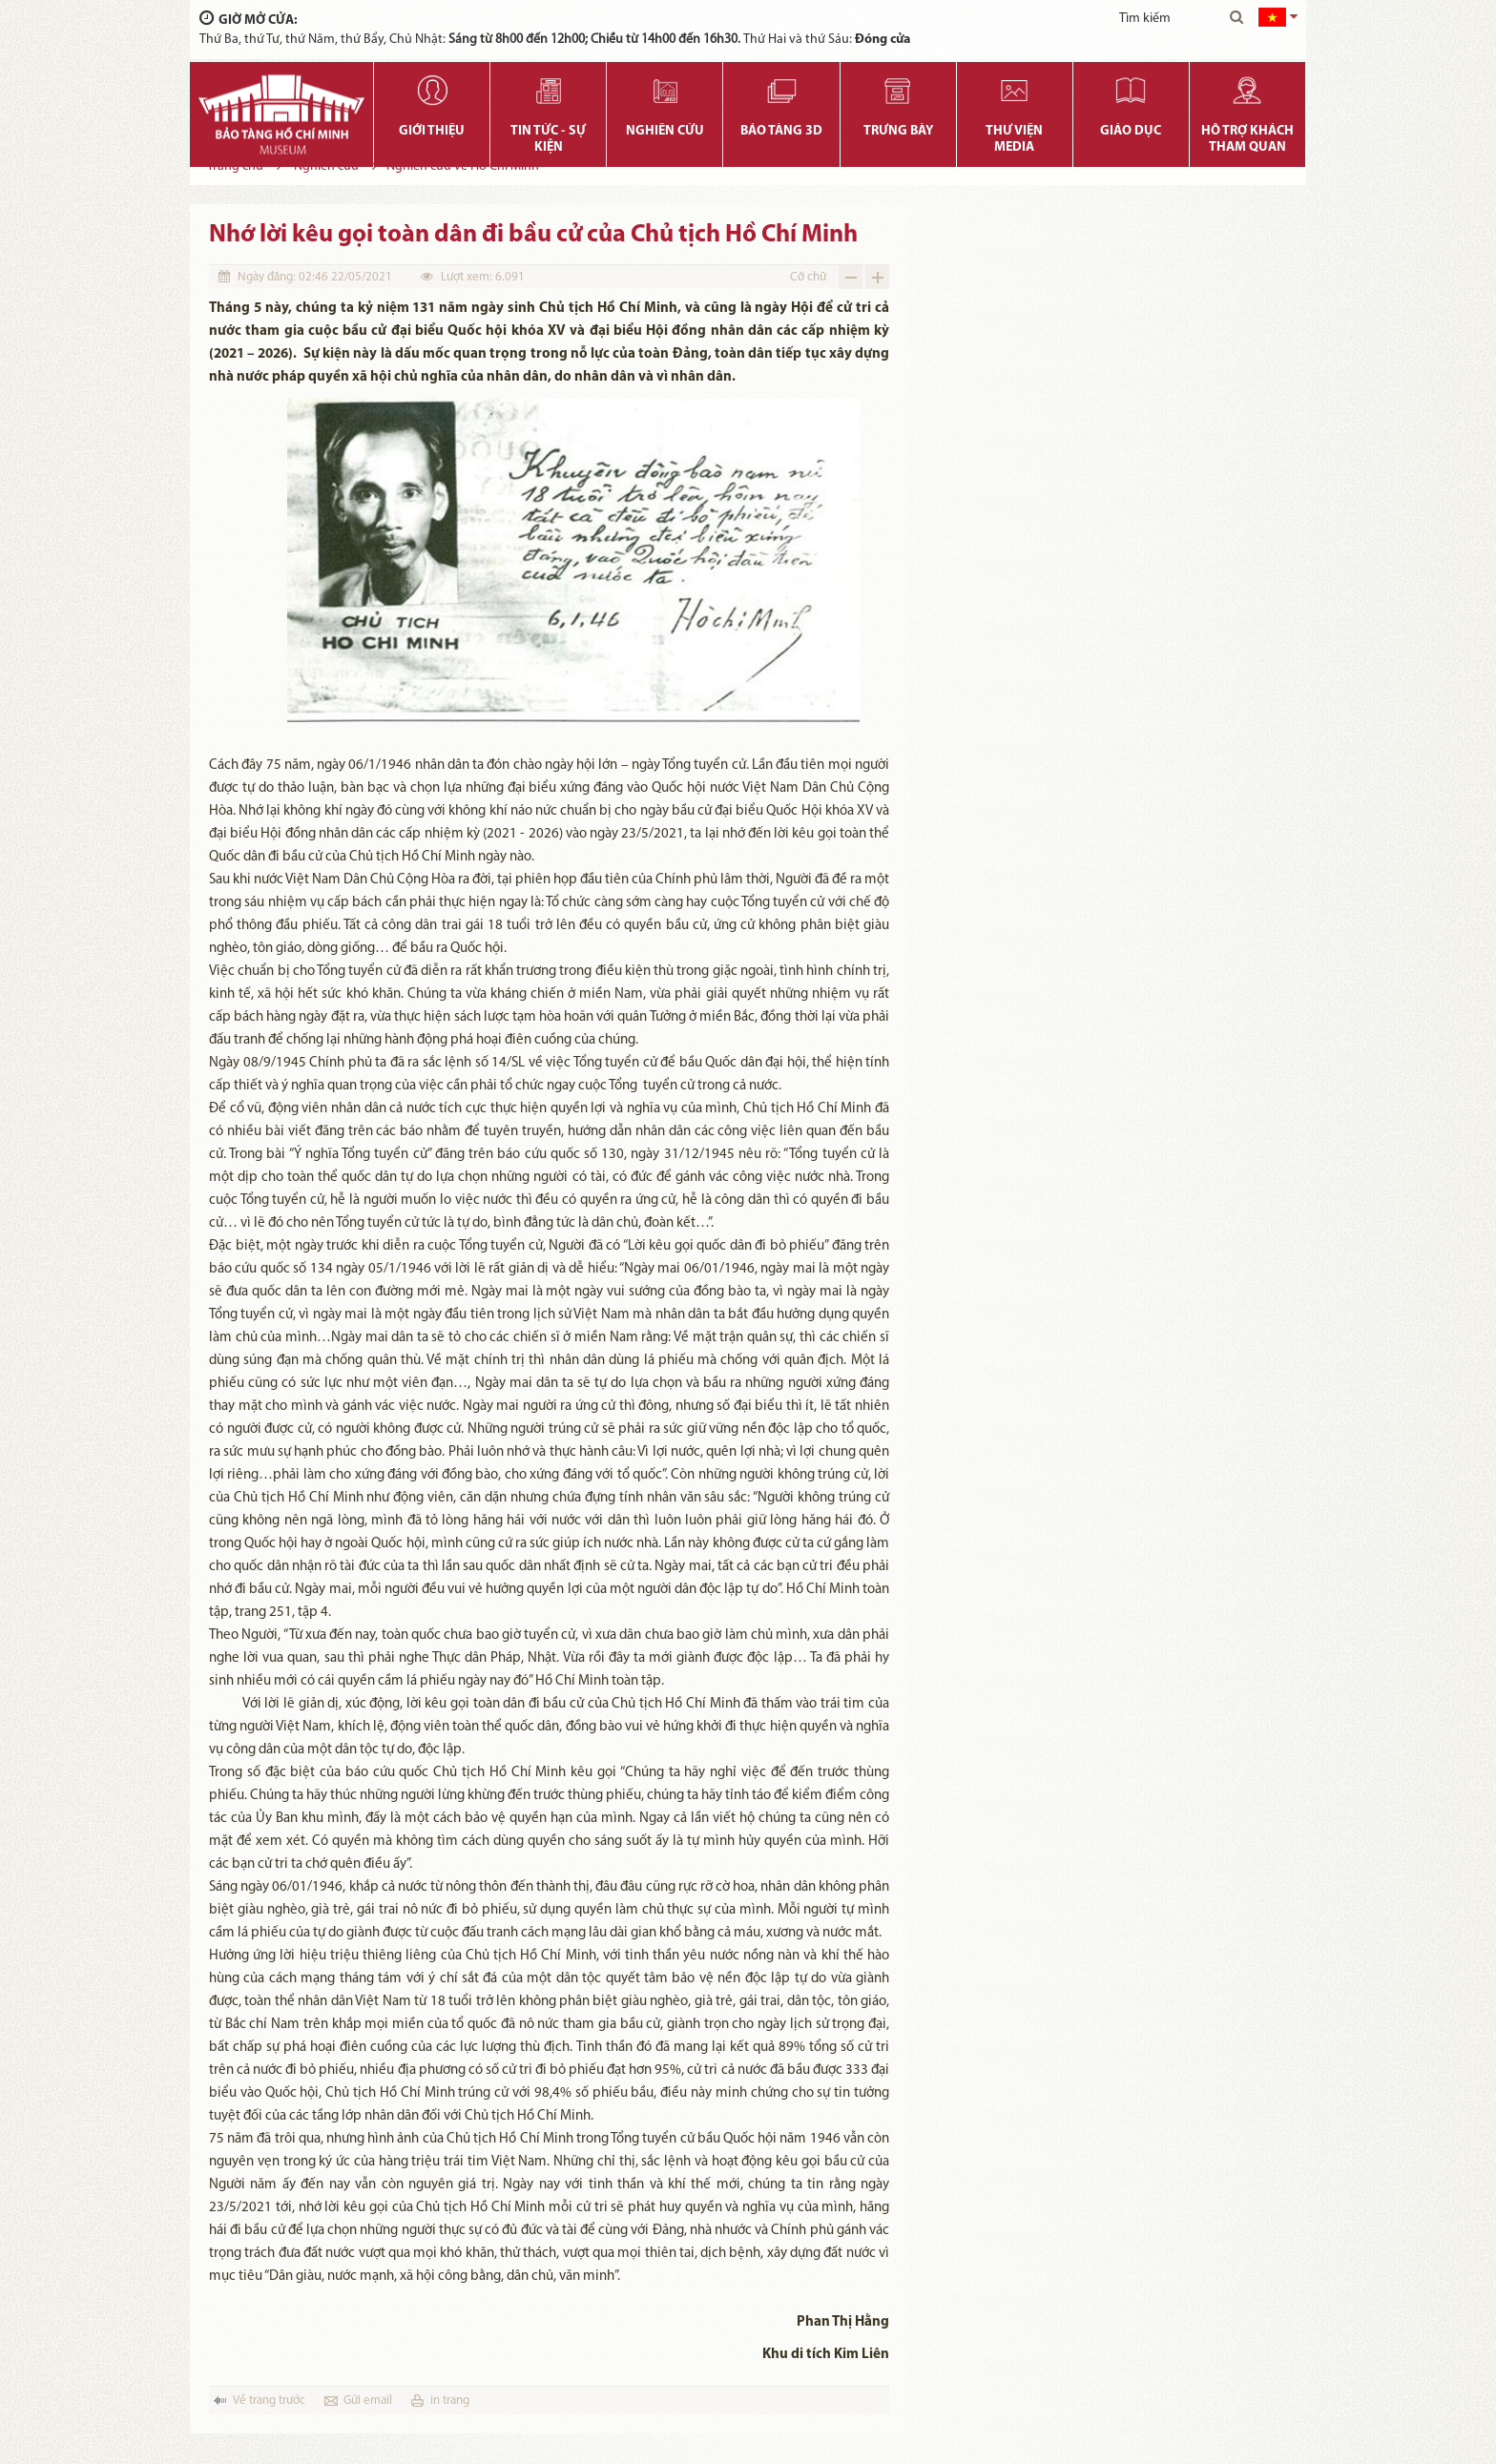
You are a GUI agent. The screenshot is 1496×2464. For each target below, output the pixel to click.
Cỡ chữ (808, 277)
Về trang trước (269, 2400)
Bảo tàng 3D (781, 131)
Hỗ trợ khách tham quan (1247, 139)
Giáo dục (1130, 131)
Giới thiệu (432, 131)
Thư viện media (1014, 139)
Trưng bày (898, 131)
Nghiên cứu (665, 131)
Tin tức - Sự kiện (548, 139)
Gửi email (367, 2400)
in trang (449, 2400)
